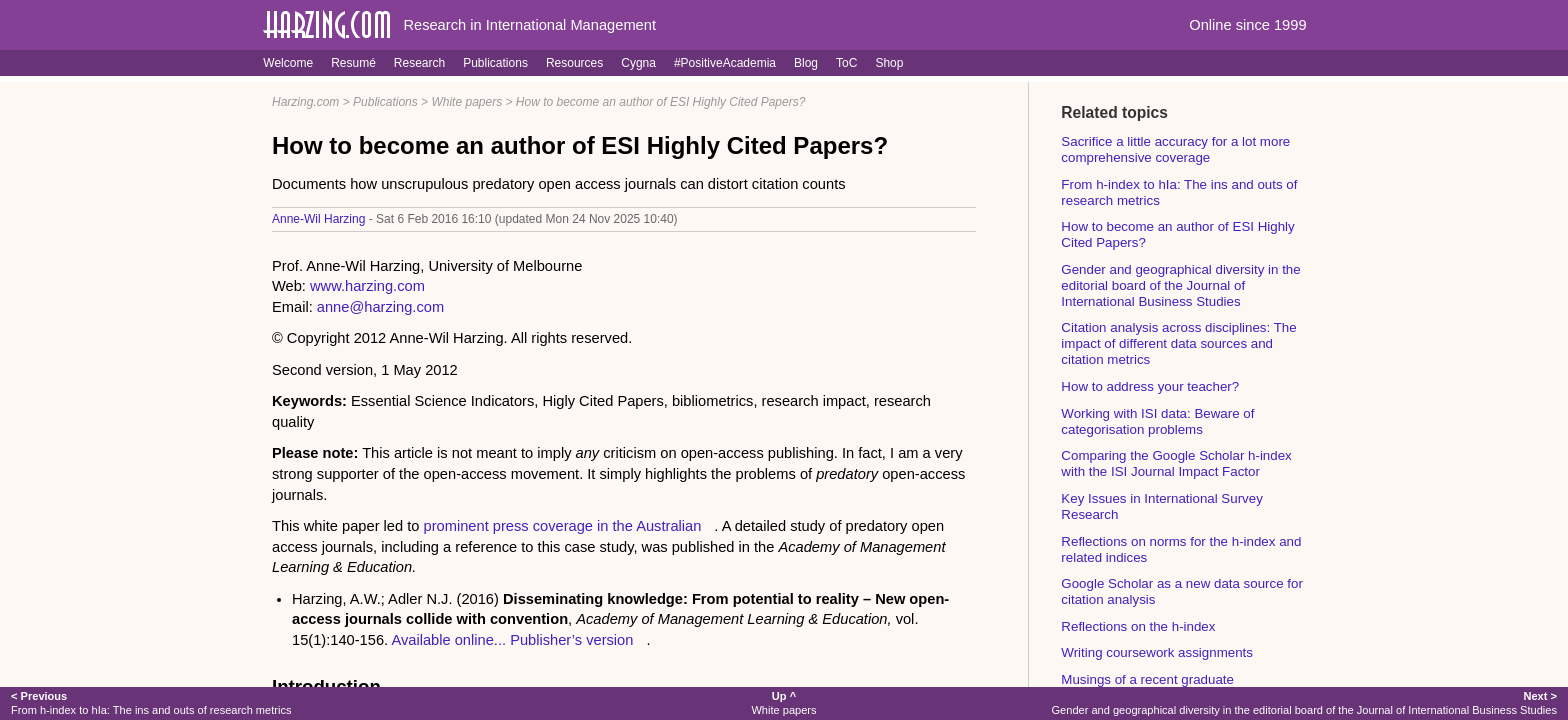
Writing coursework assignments (1157, 652)
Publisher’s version (571, 640)
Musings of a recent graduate (1147, 679)
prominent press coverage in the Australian (563, 526)
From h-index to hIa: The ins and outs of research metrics (151, 702)
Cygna (638, 63)
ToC (846, 63)
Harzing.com (305, 102)
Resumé (353, 63)
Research (419, 63)
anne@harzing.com (380, 307)
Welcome (288, 63)
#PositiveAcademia (725, 63)
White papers (466, 102)
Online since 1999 (1247, 25)
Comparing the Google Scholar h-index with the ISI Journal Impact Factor (1176, 463)
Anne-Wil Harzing (318, 219)
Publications (495, 63)
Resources (574, 63)
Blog (806, 63)
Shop (889, 63)
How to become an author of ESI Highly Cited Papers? (661, 102)
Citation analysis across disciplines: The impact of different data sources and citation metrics (1178, 343)
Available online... (448, 640)
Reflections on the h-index (1138, 626)
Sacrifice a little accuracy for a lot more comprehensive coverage (1175, 149)
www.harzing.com (367, 286)
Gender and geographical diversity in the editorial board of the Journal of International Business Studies (1180, 285)
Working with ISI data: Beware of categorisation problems (1157, 421)
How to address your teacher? (1150, 386)
